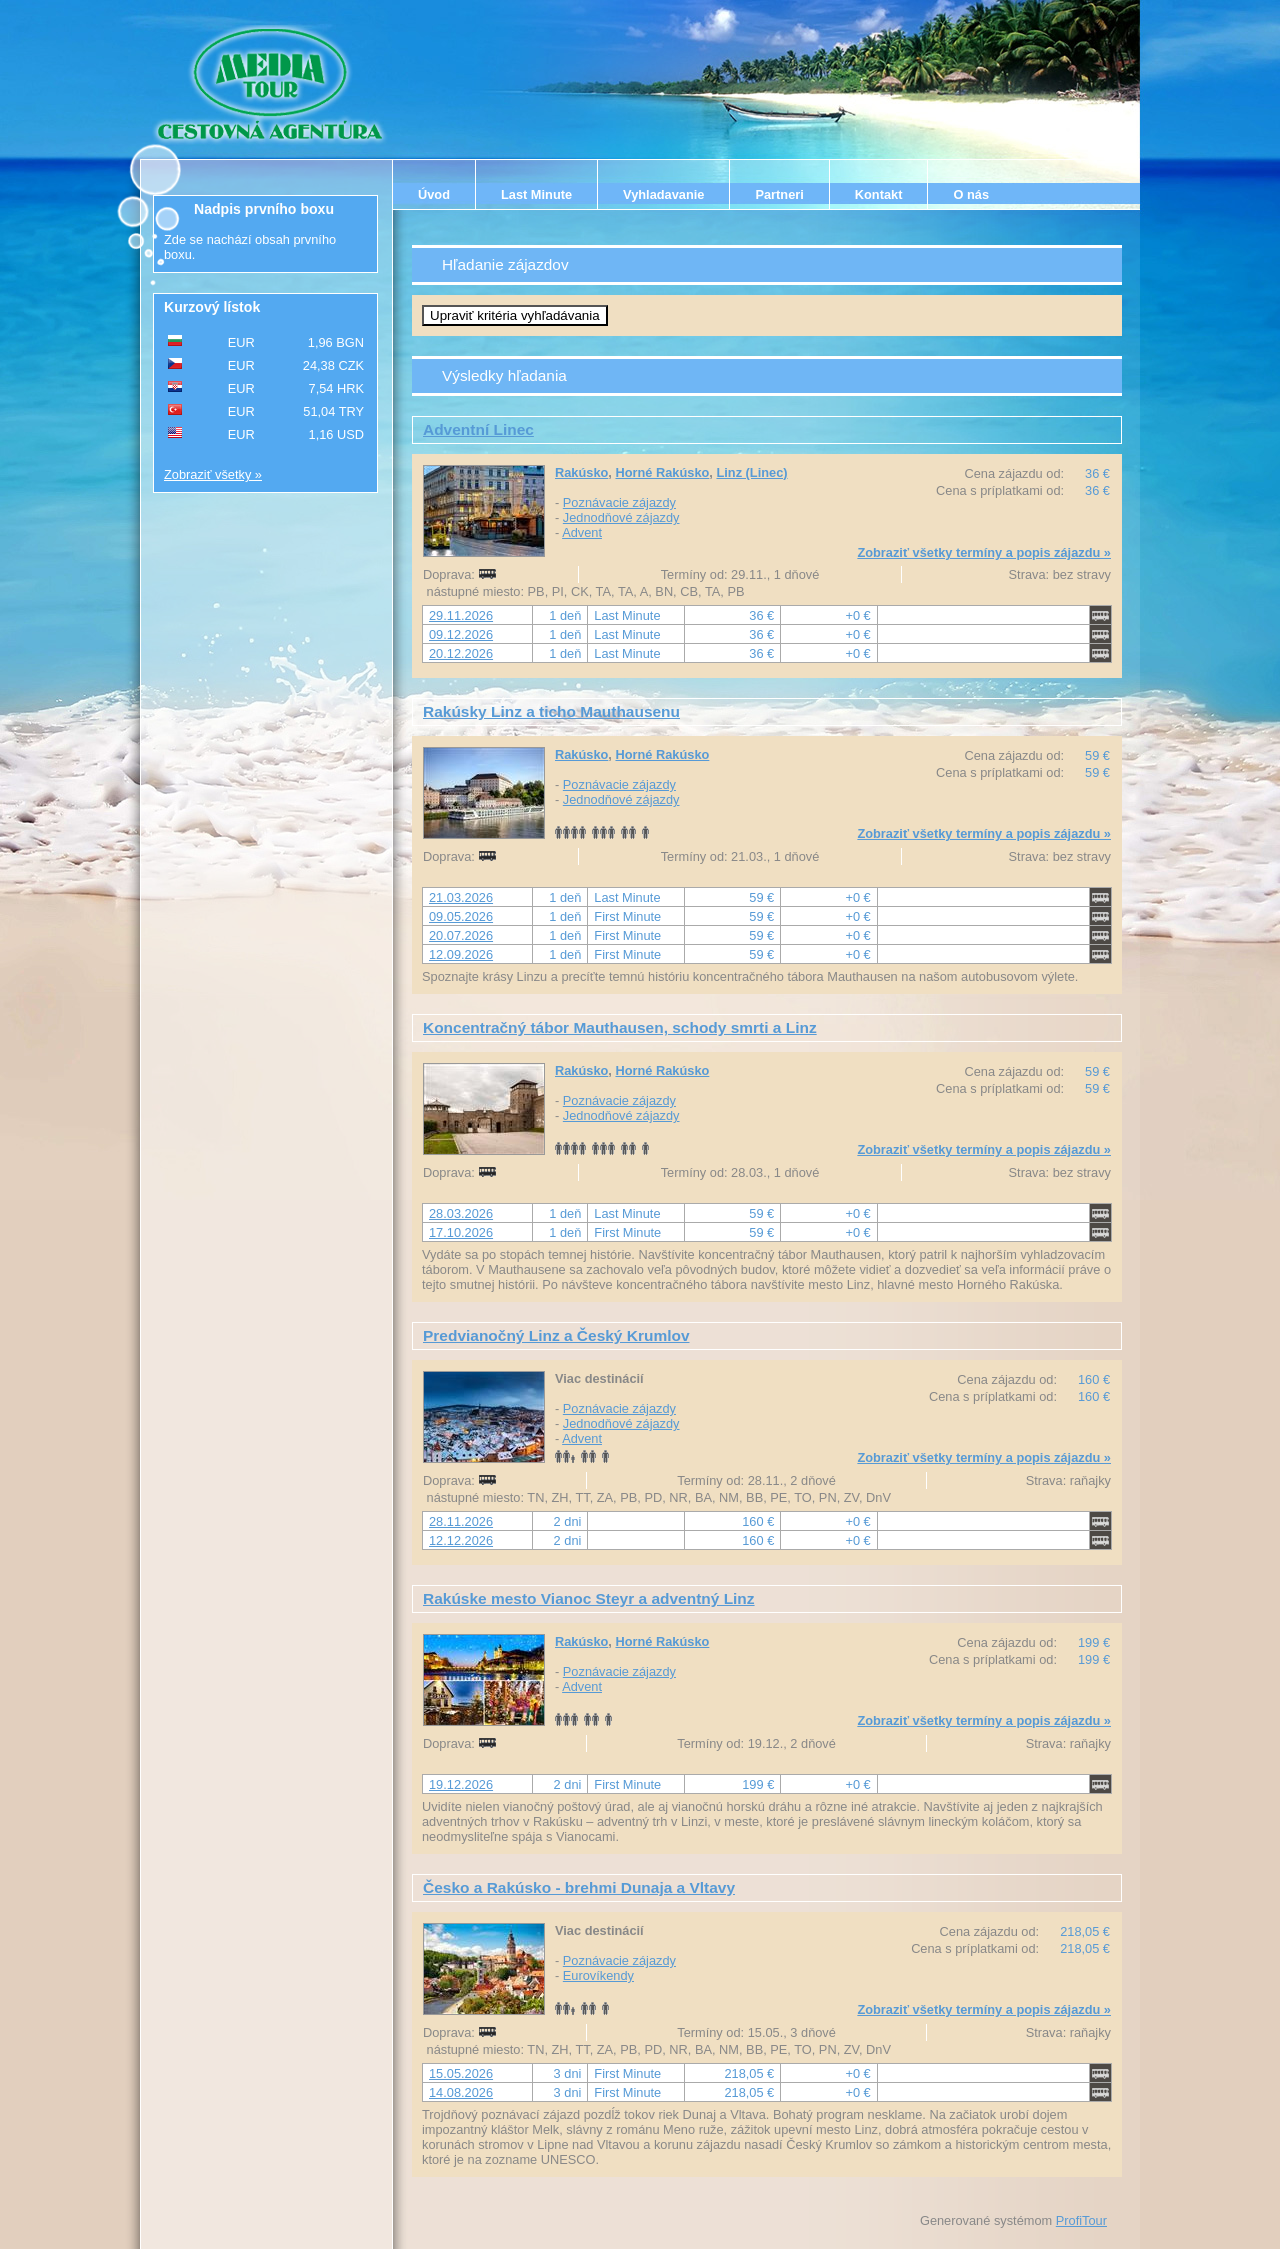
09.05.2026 (461, 916)
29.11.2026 (461, 615)
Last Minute (536, 194)
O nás (971, 194)
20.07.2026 (461, 935)
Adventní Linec (478, 429)
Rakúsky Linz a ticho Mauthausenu (551, 711)
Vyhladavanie (663, 194)
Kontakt (879, 194)
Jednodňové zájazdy (621, 517)
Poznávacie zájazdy (619, 502)
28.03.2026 (461, 1213)
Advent (582, 532)
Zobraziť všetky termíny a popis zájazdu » (984, 552)
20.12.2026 (461, 653)
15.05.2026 (461, 2073)
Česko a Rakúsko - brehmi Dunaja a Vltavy (579, 1887)
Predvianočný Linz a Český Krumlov (556, 1335)
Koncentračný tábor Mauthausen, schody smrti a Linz (620, 1027)
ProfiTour (1081, 2220)
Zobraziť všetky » (213, 474)
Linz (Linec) (751, 472)
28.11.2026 (461, 1521)
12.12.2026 (461, 1540)
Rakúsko (581, 472)
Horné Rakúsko (662, 472)
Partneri (779, 194)
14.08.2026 (461, 2092)
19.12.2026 (461, 1784)
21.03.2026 (461, 897)
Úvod (434, 194)
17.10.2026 (461, 1232)
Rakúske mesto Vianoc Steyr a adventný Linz (589, 1598)
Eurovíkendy (598, 1975)
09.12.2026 (461, 634)
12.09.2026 (461, 954)
